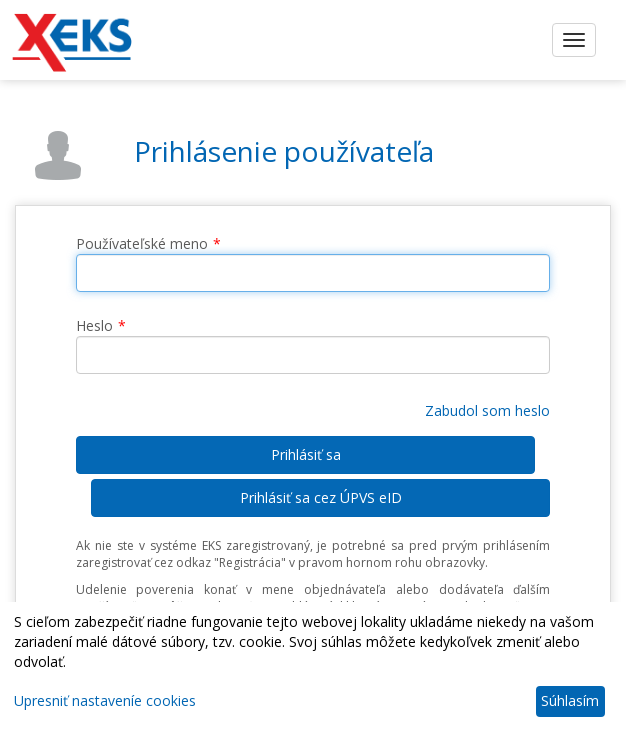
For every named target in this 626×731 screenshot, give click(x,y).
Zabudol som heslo (487, 410)
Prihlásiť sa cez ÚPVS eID (321, 497)
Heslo (94, 325)
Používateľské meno (142, 243)
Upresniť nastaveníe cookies (105, 700)
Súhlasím (570, 700)
